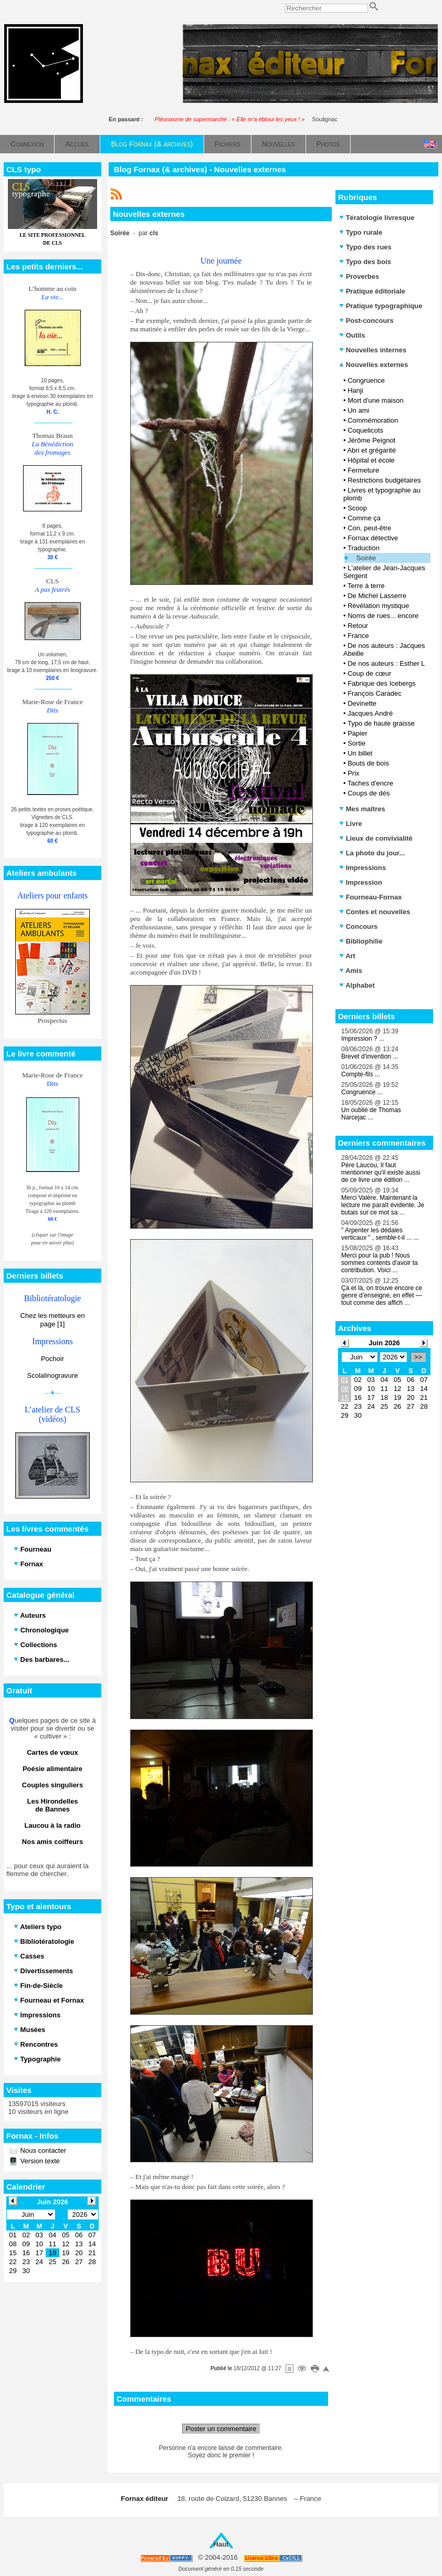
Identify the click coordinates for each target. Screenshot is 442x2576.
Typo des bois (365, 262)
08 (344, 1388)
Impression (360, 882)
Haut (221, 2544)
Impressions (362, 868)
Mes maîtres (362, 809)
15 (344, 1397)
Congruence (366, 380)
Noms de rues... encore (383, 616)
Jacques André (370, 713)
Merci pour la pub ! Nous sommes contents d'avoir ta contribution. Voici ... (379, 1263)
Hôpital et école (371, 460)
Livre (350, 824)
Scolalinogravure (52, 1375)
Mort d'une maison (376, 400)
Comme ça (364, 518)
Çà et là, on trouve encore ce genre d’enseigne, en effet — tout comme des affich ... (381, 1295)
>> (418, 1357)
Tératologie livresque (376, 218)
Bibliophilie (361, 941)
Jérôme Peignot (371, 440)
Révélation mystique (378, 606)
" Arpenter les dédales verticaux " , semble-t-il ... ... (380, 1234)
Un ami (358, 410)
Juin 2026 (384, 1343)
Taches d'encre (370, 783)
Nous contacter (42, 2150)
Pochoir (52, 1359)
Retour (358, 626)
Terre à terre (366, 586)
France (358, 636)
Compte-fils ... (360, 1074)
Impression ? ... (362, 1038)
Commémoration (373, 420)
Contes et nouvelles (374, 912)
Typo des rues (365, 247)
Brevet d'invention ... (369, 1056)
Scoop (357, 508)
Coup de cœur (369, 673)
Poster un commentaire (221, 2429)
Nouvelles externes (373, 365)
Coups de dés (369, 793)
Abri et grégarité (371, 450)
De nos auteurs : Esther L (386, 663)
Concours (358, 926)
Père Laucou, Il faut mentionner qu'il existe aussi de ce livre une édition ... (380, 1172)
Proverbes (359, 276)
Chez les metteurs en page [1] (52, 1320)
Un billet (360, 753)
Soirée (366, 558)
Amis (350, 971)
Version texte (39, 2161)
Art (347, 956)
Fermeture (363, 470)
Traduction (364, 548)
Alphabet (357, 985)
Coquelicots (365, 430)
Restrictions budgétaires (384, 480)
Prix (353, 773)
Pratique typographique (381, 306)
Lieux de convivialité (376, 838)
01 (344, 1380)
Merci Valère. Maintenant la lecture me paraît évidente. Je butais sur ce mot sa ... (382, 1205)
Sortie (356, 743)
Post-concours (366, 320)
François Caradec (375, 693)
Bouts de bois (368, 763)
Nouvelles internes (372, 350)
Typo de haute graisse (381, 723)
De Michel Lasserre (377, 596)
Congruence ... (362, 1092)
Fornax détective (373, 538)
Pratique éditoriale (372, 291)
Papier (357, 733)
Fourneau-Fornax (370, 897)
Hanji (355, 390)
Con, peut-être (369, 528)
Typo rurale (360, 232)
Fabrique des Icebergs (381, 683)
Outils (352, 335)
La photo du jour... (372, 853)
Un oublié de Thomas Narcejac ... (371, 1113)
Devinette (362, 703)
